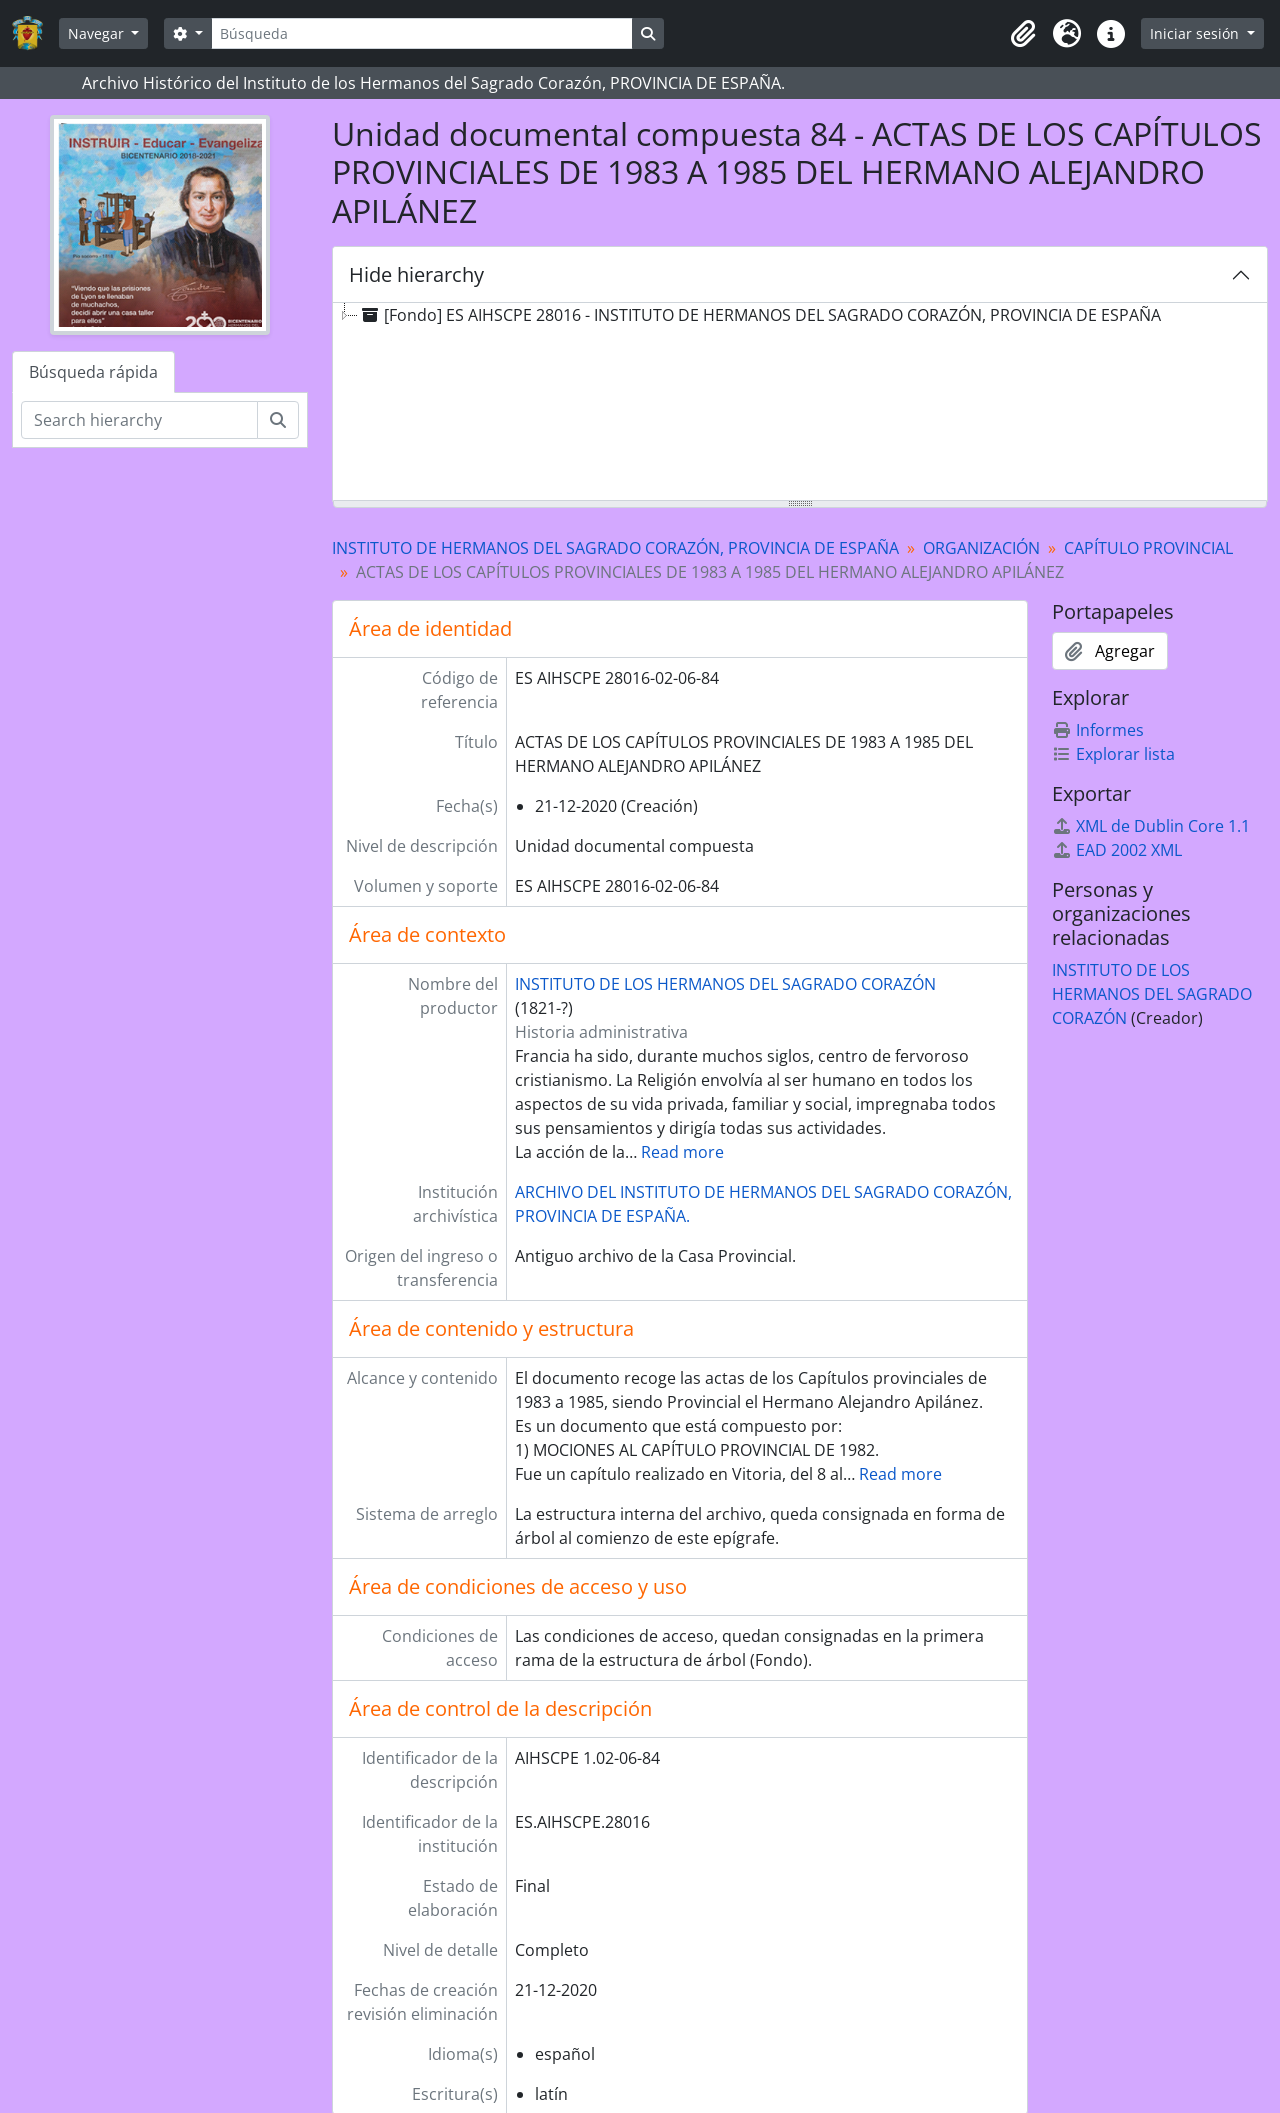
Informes (1098, 730)
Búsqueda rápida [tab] (93, 372)
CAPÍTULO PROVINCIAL (1148, 548)
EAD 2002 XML (1117, 850)
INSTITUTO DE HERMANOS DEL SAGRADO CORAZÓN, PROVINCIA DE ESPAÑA (615, 548)
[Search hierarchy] (139, 420)
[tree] (800, 403)
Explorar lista (1113, 754)
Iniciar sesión (1196, 33)
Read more (682, 1152)
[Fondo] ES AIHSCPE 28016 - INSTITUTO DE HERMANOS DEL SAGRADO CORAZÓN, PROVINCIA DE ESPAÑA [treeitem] (759, 315)
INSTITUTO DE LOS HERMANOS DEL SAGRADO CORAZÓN (725, 984)
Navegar (98, 33)
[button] (1023, 34)
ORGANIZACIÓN (981, 548)
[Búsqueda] (422, 33)
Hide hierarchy (416, 274)
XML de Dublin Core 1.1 (1151, 826)
